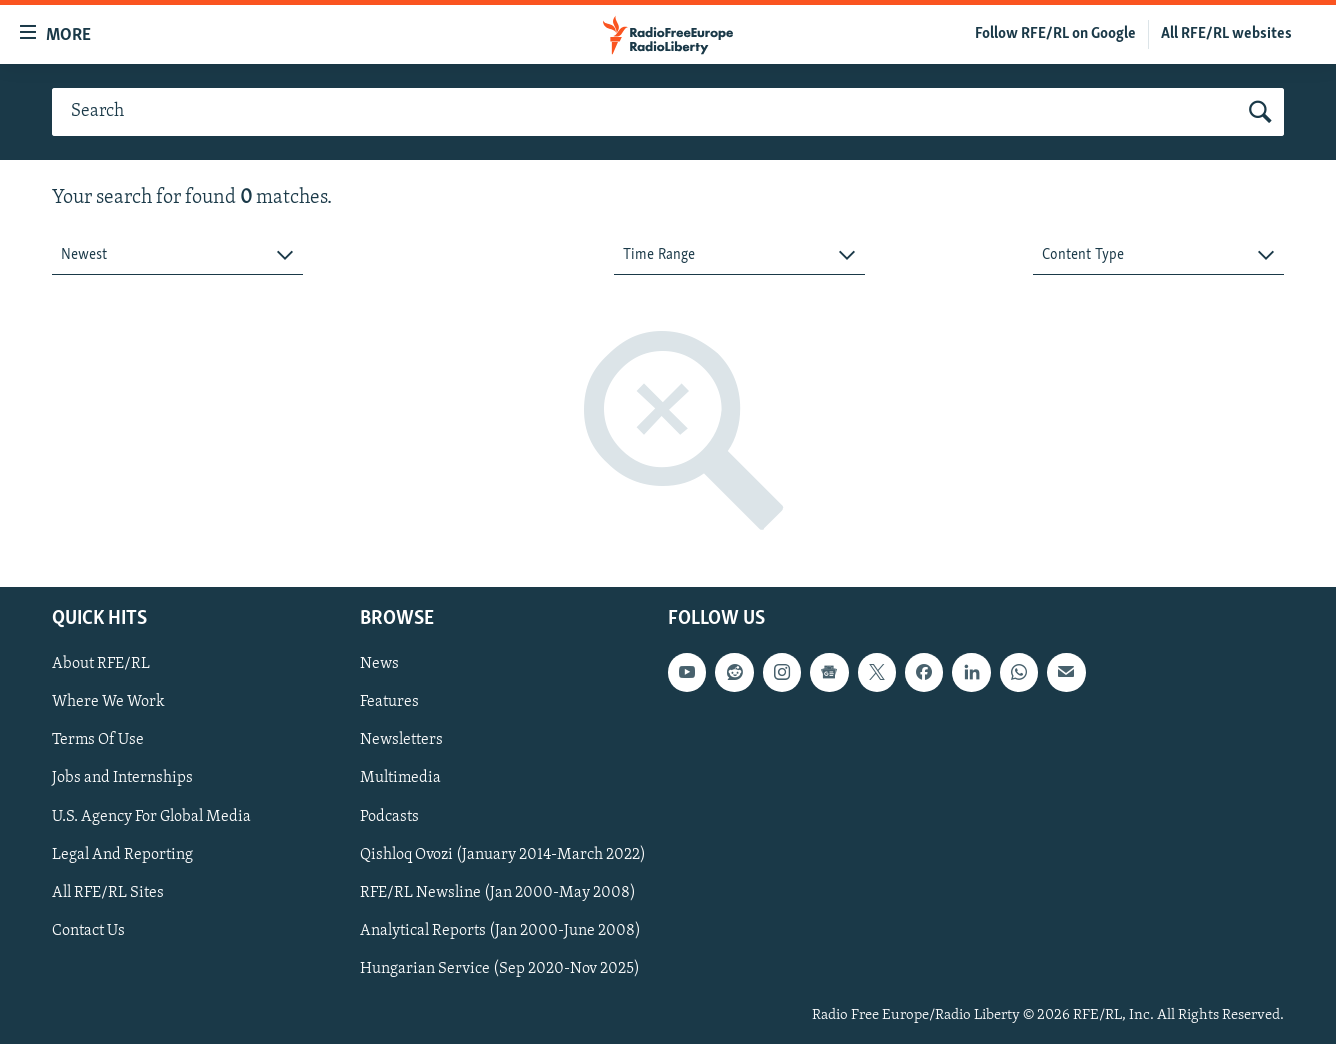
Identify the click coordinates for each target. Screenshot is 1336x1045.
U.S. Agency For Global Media (151, 817)
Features (389, 703)
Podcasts (389, 817)
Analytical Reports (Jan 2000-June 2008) (500, 931)
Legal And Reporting (122, 855)
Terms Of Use (98, 741)
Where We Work (108, 703)
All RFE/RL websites (1226, 34)
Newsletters (401, 741)
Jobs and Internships (122, 779)
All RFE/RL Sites (108, 893)
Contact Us (88, 931)
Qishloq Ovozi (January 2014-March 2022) (503, 855)
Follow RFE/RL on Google (1055, 34)
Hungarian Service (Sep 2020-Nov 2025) (500, 969)
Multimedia (400, 779)
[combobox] (177, 255)
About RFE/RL (101, 665)
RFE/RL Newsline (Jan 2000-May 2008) (498, 893)
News (379, 665)
